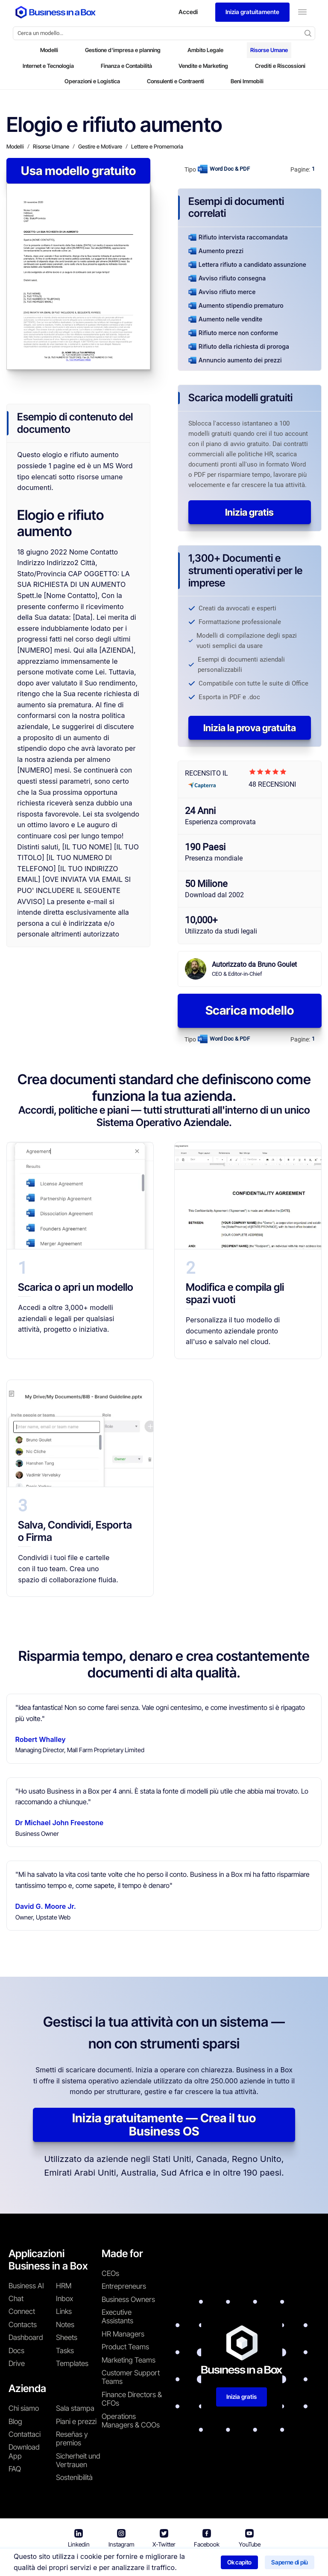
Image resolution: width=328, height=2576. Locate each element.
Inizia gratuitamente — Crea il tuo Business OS (164, 2124)
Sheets (66, 2337)
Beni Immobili (247, 81)
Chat (16, 2298)
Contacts (23, 2324)
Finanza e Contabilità (126, 65)
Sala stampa (75, 2408)
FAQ (15, 2469)
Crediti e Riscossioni (280, 65)
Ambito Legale (205, 50)
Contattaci (25, 2434)
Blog (15, 2421)
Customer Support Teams (131, 2377)
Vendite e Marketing (203, 65)
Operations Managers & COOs (131, 2420)
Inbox (64, 2298)
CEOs (110, 2273)
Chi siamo (24, 2408)
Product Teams (125, 2347)
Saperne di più (289, 2562)
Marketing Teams (128, 2360)
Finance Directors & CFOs (132, 2398)
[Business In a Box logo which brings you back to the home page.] (55, 12)
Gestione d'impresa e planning (123, 50)
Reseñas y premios (72, 2438)
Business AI (26, 2285)
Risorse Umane (269, 50)
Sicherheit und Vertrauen (78, 2460)
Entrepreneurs (124, 2286)
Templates (72, 2363)
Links (64, 2311)
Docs (16, 2350)
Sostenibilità (74, 2477)
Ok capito (239, 2562)
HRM (63, 2285)
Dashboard (26, 2337)
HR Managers (123, 2334)
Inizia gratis (249, 512)
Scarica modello (249, 1010)
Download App (24, 2451)
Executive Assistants (117, 2316)
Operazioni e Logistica (92, 81)
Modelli (49, 50)
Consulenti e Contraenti (175, 81)
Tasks (65, 2350)
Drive (17, 2363)
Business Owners (128, 2299)
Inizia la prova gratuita (249, 727)
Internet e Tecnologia (48, 65)
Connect (22, 2311)
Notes (65, 2324)
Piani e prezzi (76, 2421)
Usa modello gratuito (78, 170)
